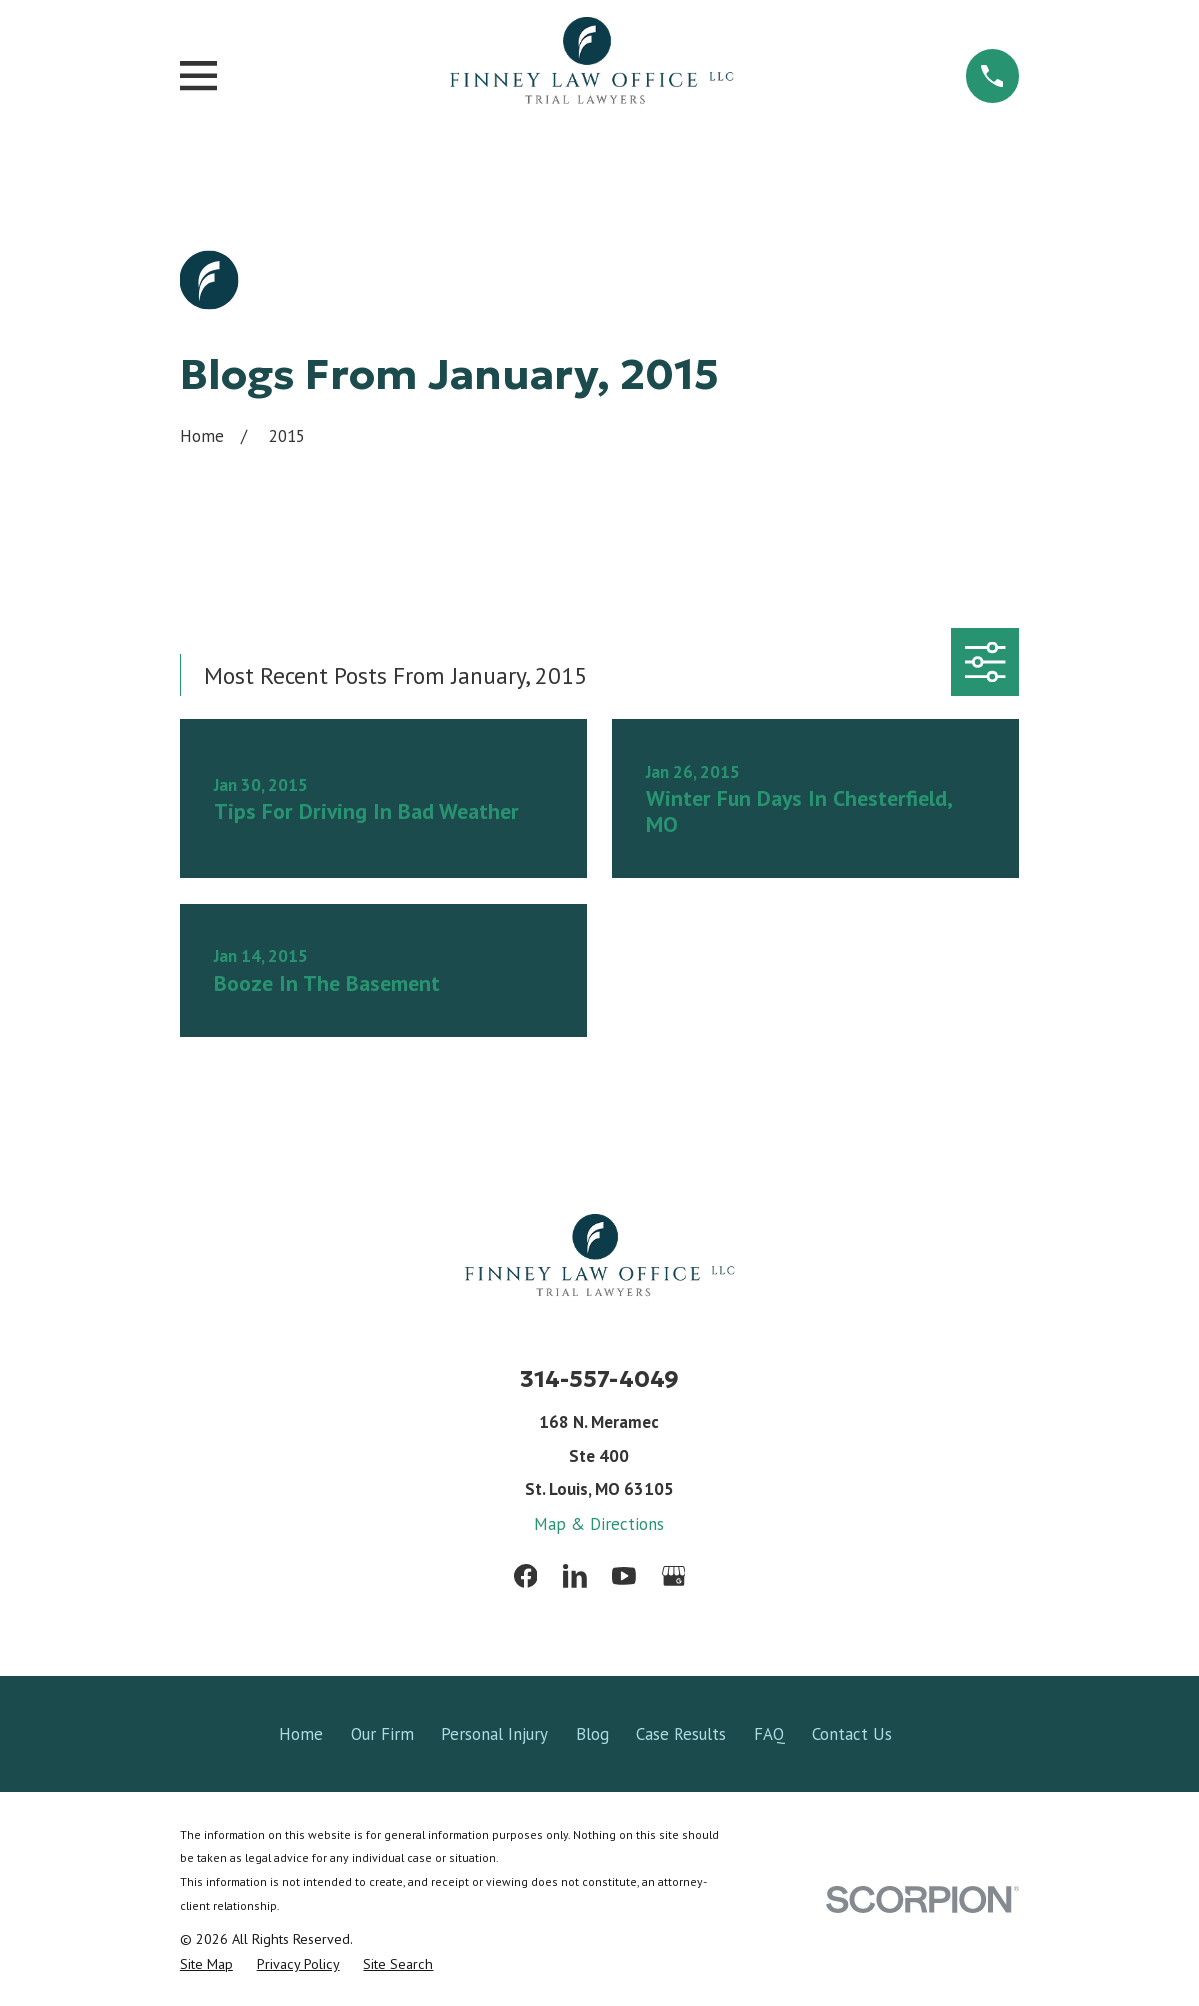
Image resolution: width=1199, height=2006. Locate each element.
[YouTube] (624, 1576)
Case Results (681, 1734)
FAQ (769, 1734)
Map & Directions (599, 1524)
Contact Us (852, 1734)
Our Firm (382, 1734)
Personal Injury (494, 1734)
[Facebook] (526, 1576)
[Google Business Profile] (674, 1576)
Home (301, 1734)
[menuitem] (206, 1964)
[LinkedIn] (575, 1576)
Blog (592, 1734)
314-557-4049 (599, 1378)
